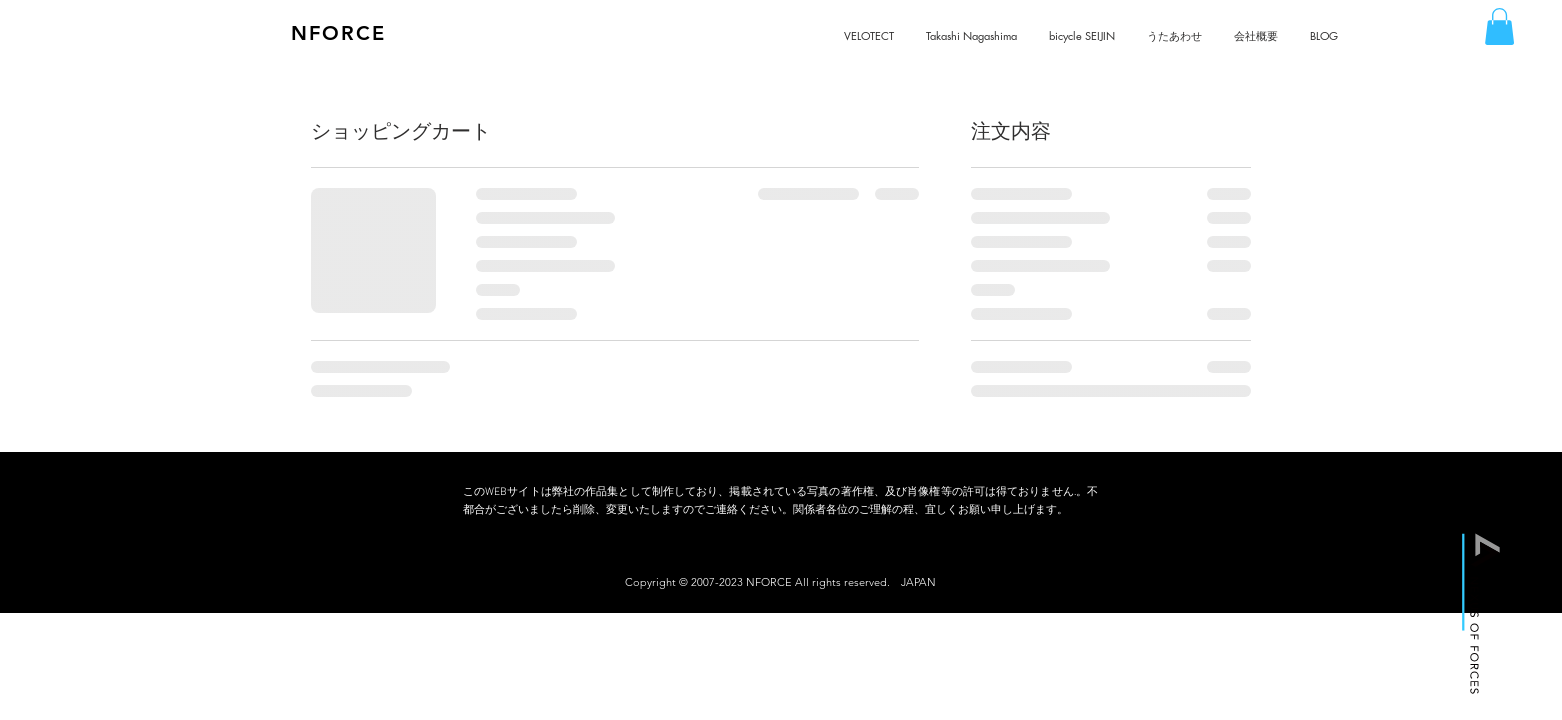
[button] (1499, 26)
